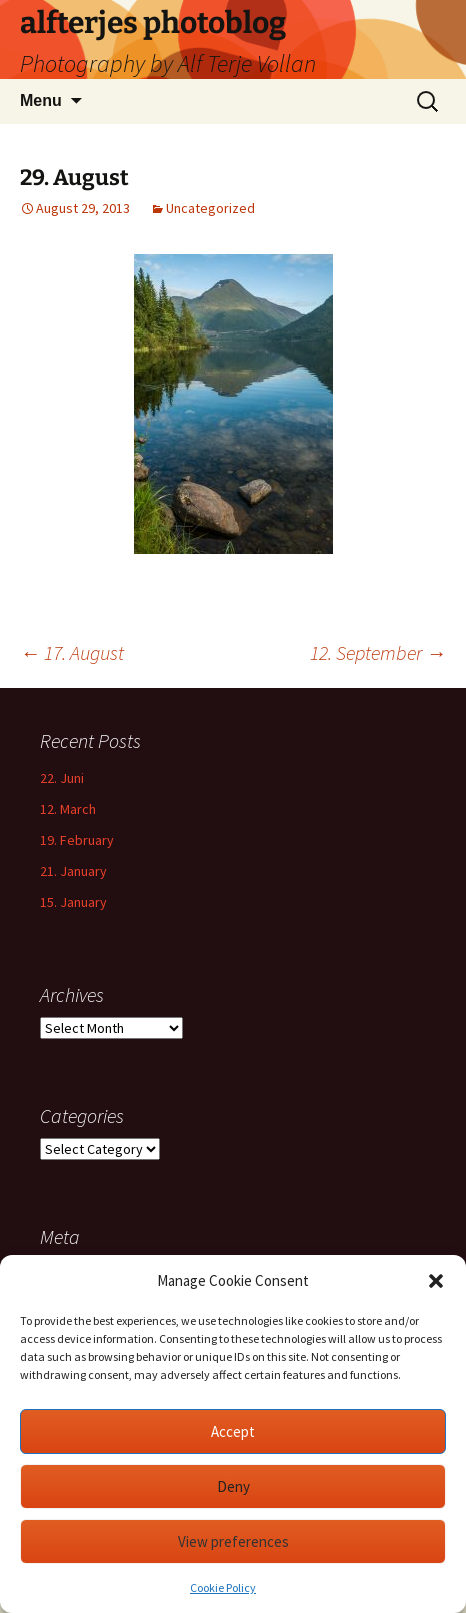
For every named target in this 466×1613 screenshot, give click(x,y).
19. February (77, 840)
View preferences (233, 1541)
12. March (68, 809)
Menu (41, 100)
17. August (72, 652)
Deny (233, 1486)
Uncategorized (210, 208)
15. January (73, 902)
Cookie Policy (223, 1587)
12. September (378, 652)
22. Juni (62, 778)
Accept (233, 1431)
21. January (73, 871)
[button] (436, 1281)
